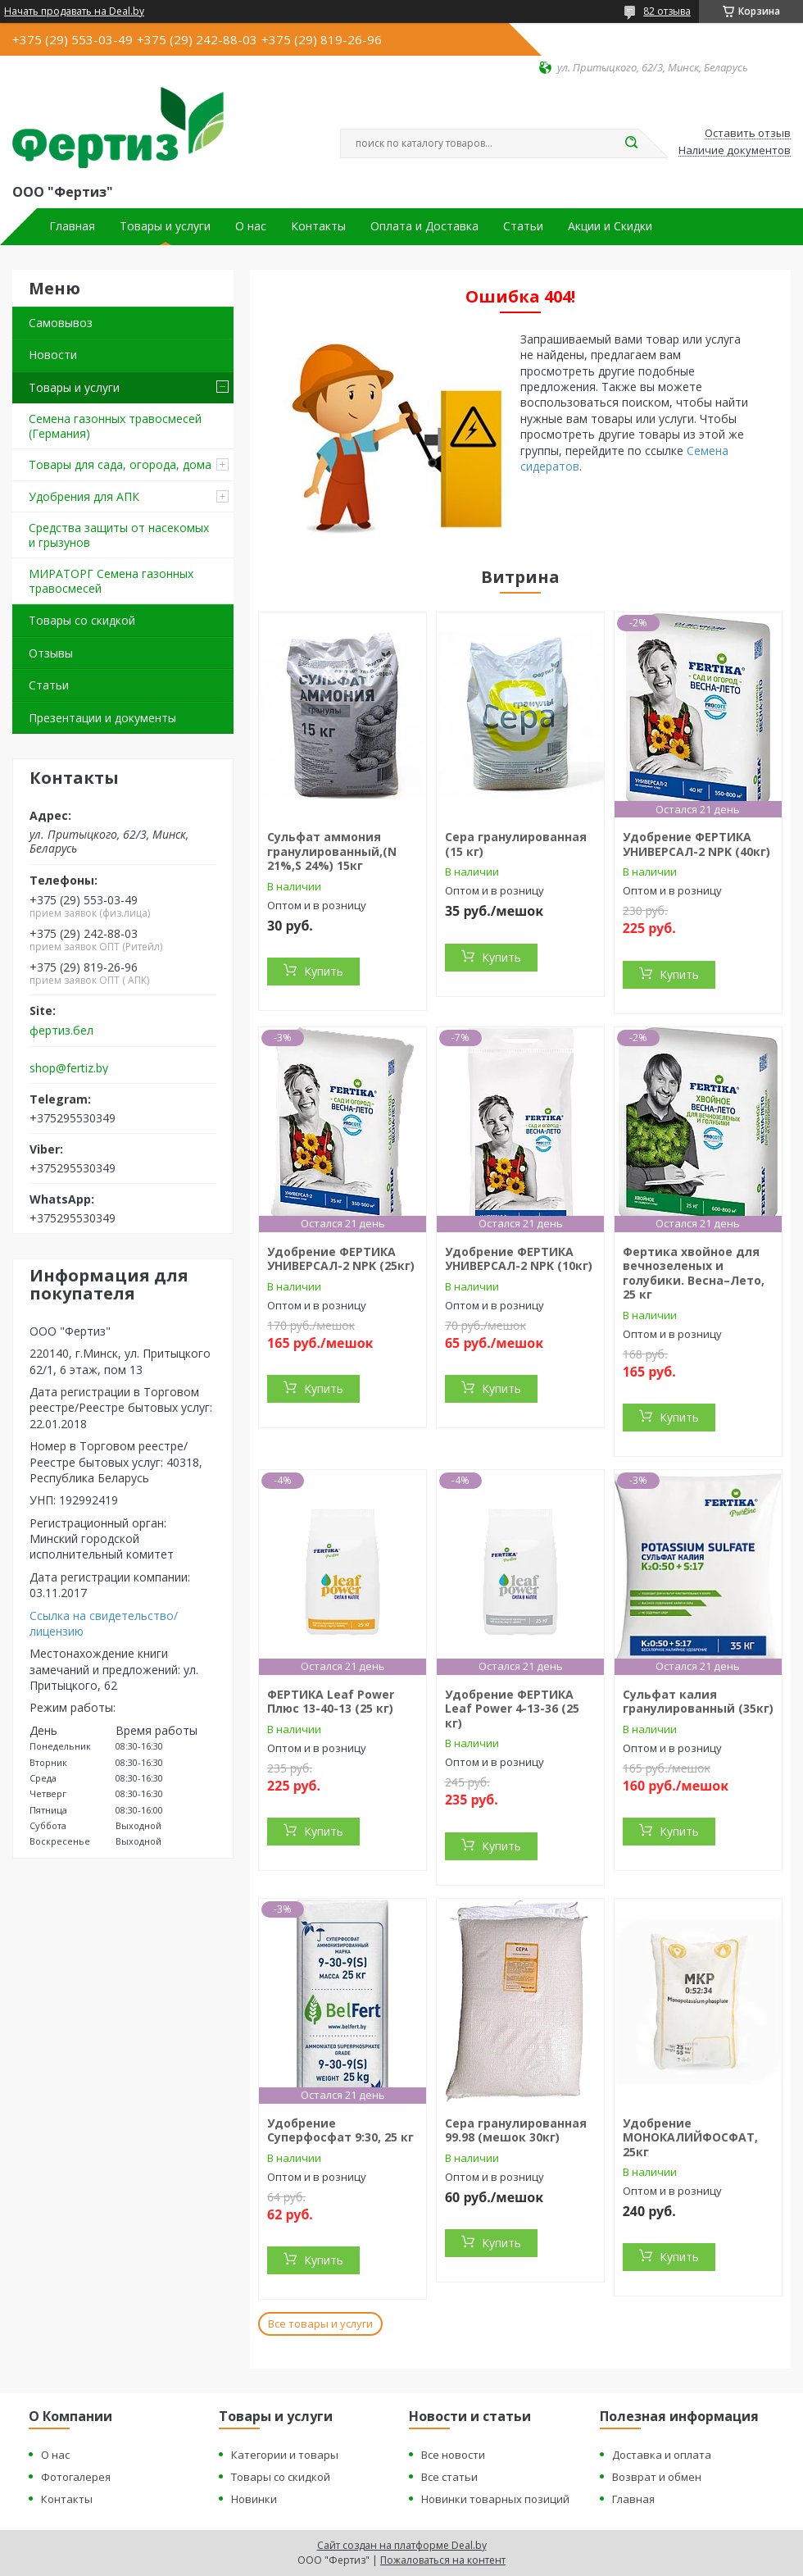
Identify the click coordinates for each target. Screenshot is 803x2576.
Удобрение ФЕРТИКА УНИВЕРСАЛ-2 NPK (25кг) (341, 1259)
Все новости (453, 2454)
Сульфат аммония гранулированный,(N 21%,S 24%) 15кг (332, 851)
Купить (323, 971)
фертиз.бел (61, 1030)
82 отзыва (667, 11)
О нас (250, 226)
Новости (53, 354)
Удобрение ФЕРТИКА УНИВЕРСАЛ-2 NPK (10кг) (518, 1259)
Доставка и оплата (661, 2454)
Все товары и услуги (320, 2323)
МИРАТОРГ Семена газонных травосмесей (111, 581)
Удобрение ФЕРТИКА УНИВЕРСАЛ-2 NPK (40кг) (696, 844)
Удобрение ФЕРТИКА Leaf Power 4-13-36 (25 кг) (512, 1708)
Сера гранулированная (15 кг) (516, 844)
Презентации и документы (102, 718)
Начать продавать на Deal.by (74, 11)
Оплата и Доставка (424, 226)
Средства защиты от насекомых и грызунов (119, 535)
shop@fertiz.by (68, 1068)
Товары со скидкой (82, 620)
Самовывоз (61, 322)
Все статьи (449, 2476)
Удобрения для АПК (84, 496)
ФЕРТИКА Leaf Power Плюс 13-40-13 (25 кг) (330, 1701)
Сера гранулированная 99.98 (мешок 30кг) (516, 2130)
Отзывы (51, 653)
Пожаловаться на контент (443, 2560)
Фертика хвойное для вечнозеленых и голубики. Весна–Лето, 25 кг (693, 1273)
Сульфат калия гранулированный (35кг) (698, 1701)
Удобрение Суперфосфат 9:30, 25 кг (340, 2130)
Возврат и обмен (656, 2476)
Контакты (318, 226)
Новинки (254, 2499)
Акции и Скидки (610, 226)
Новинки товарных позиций (495, 2499)
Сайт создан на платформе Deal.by (402, 2545)
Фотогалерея (76, 2476)
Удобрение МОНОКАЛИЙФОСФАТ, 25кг (690, 2137)
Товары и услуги (165, 226)
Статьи (523, 226)
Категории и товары (284, 2454)
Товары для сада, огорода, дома (120, 464)
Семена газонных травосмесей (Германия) (115, 426)
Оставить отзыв (748, 133)
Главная (72, 226)
